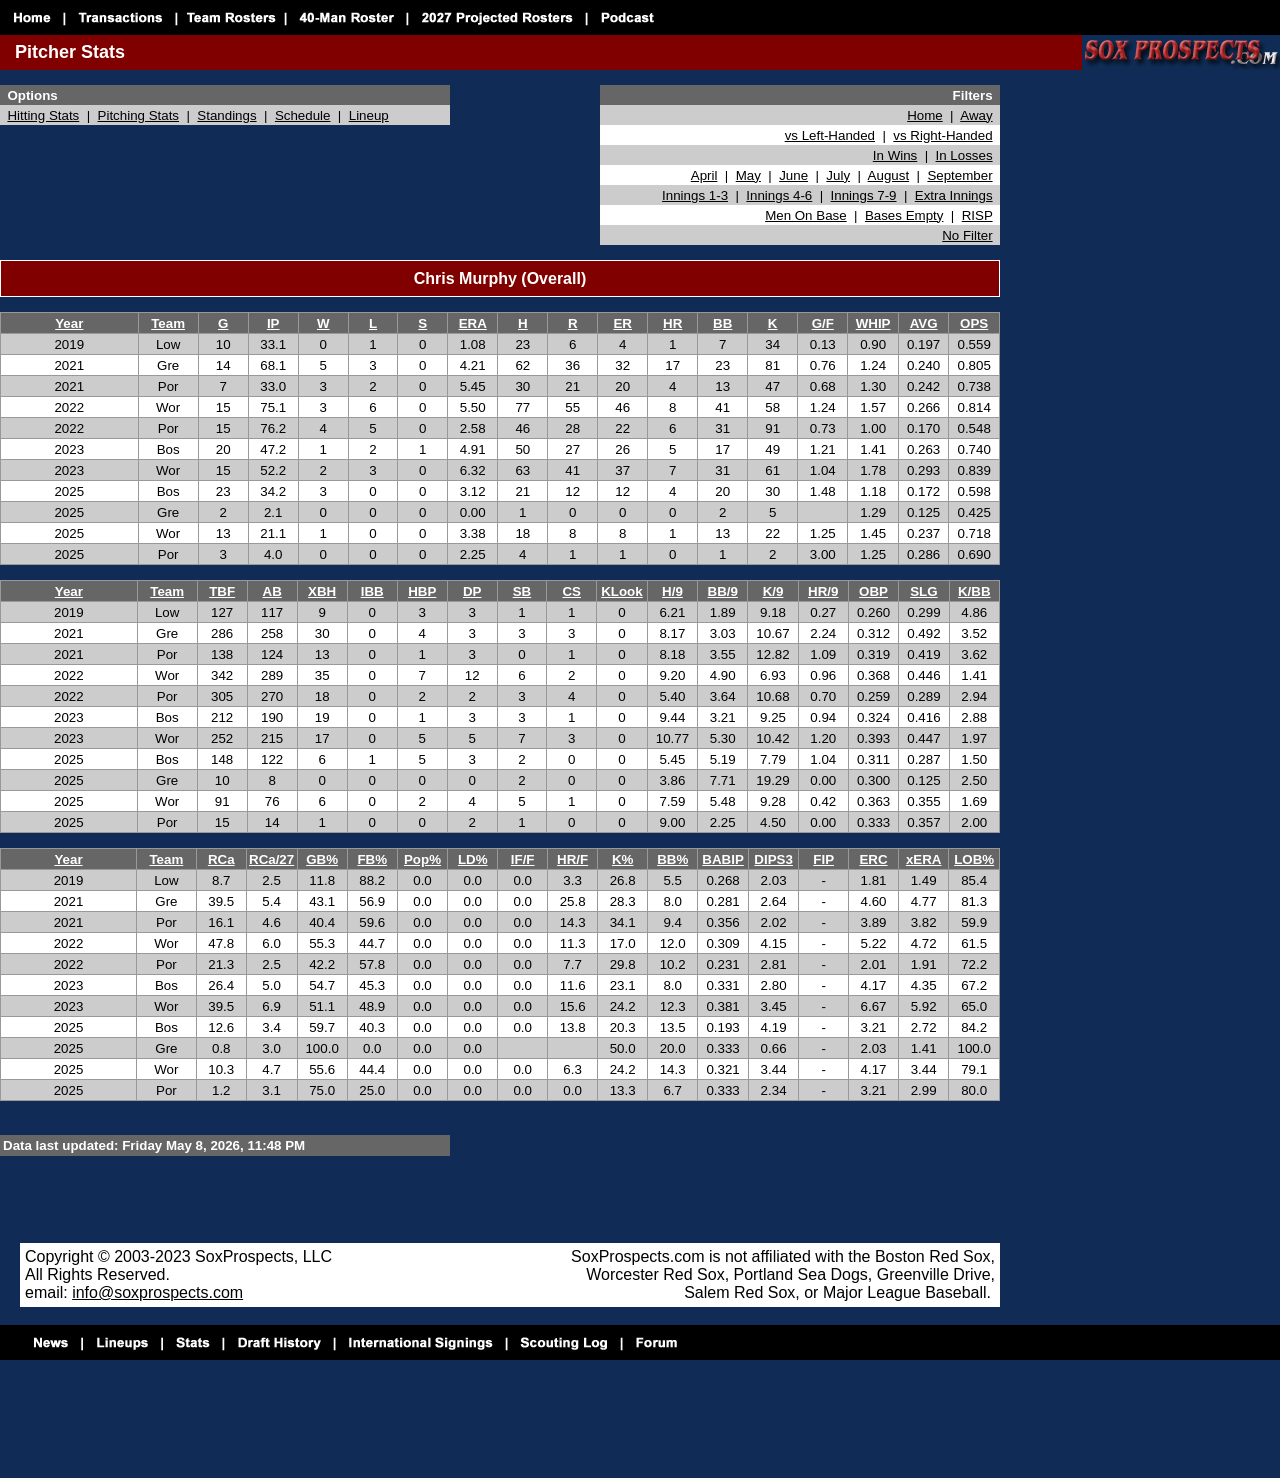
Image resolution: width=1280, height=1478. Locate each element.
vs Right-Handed (942, 135)
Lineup (369, 115)
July (838, 175)
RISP (977, 215)
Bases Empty (904, 215)
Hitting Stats (43, 115)
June (793, 175)
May (748, 175)
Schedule (303, 115)
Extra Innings (954, 195)
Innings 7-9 (864, 195)
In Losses (964, 155)
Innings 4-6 (779, 195)
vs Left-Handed (830, 135)
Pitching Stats (139, 115)
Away (976, 115)
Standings (226, 115)
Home (925, 115)
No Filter (967, 235)
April (704, 175)
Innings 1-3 (695, 195)
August (889, 175)
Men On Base (806, 215)
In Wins (895, 155)
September (959, 175)
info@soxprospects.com (157, 1292)
